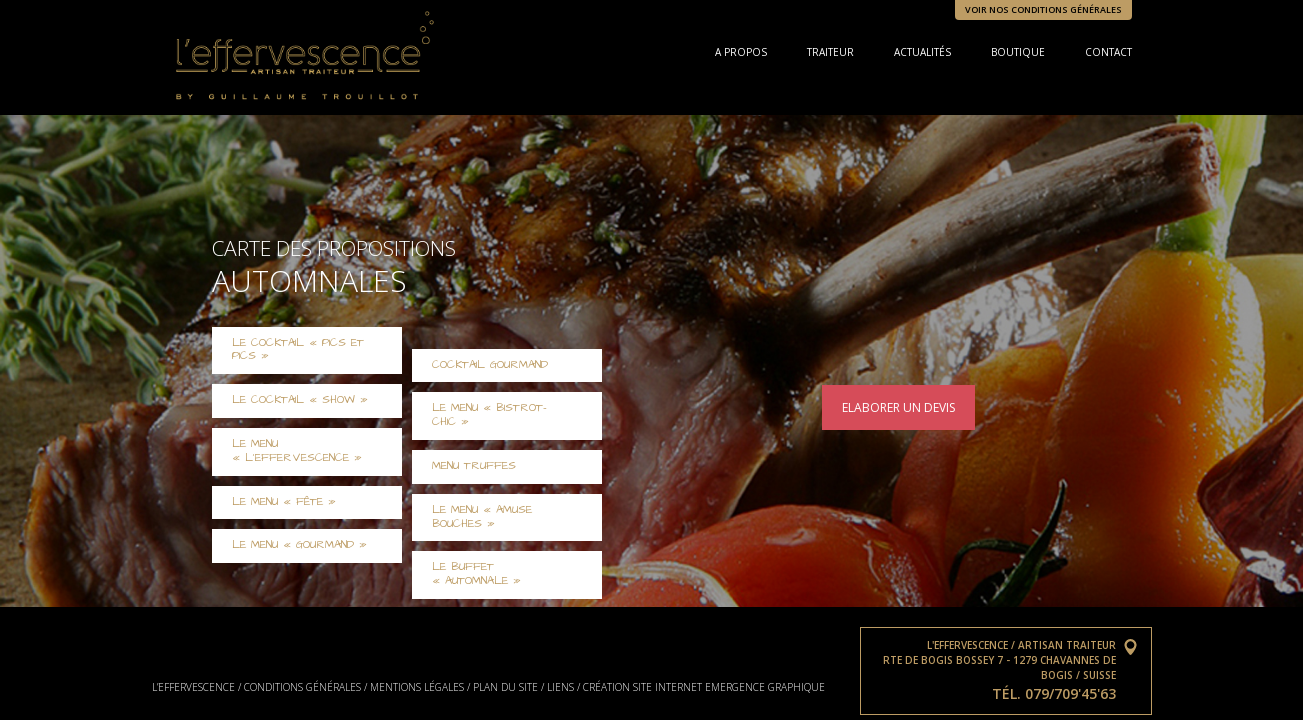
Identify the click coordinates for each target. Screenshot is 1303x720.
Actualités (922, 52)
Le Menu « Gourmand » (299, 545)
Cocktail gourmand (490, 365)
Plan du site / (508, 687)
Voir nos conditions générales (1043, 9)
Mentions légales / (420, 687)
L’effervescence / (196, 687)
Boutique (1018, 52)
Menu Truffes (474, 466)
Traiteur (830, 52)
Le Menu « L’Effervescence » (297, 451)
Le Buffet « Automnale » (476, 574)
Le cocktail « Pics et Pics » (298, 350)
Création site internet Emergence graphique (704, 687)
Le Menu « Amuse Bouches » (482, 517)
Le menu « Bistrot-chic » (489, 415)
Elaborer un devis (898, 407)
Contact (1108, 52)
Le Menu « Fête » (284, 502)
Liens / (563, 687)
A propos (741, 52)
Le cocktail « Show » (300, 400)
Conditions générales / (305, 687)
